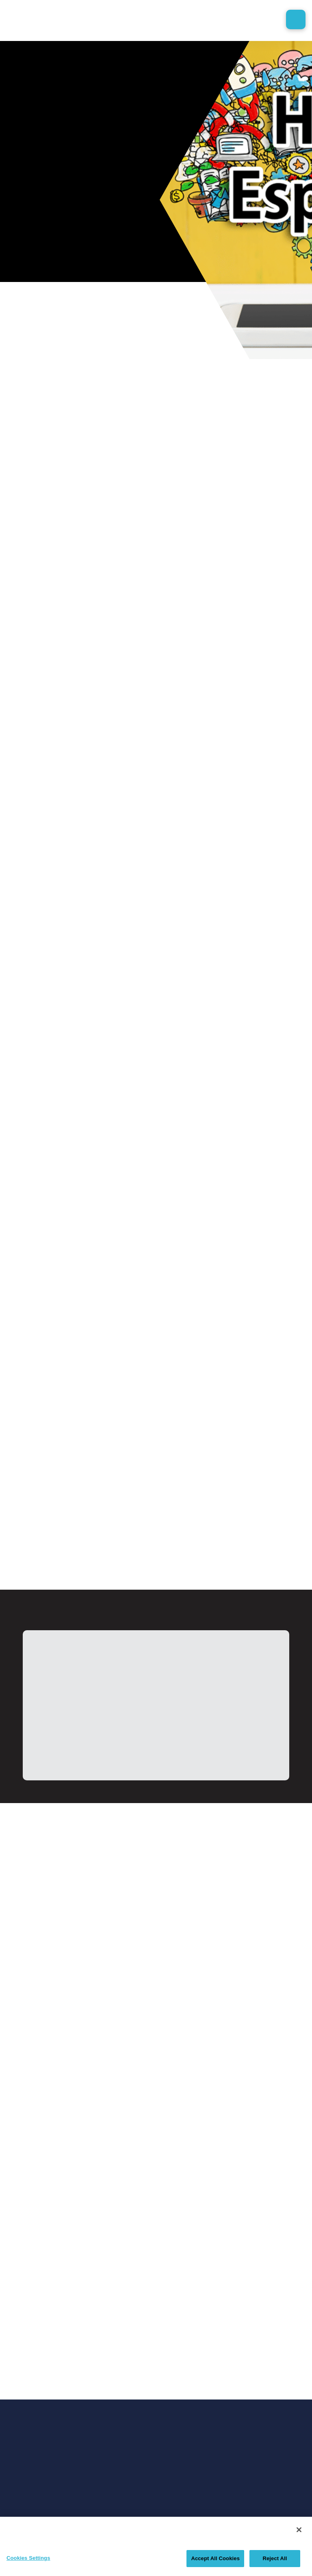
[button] (296, 19)
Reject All (274, 2558)
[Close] (299, 2530)
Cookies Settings (28, 2558)
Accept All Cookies (215, 2558)
